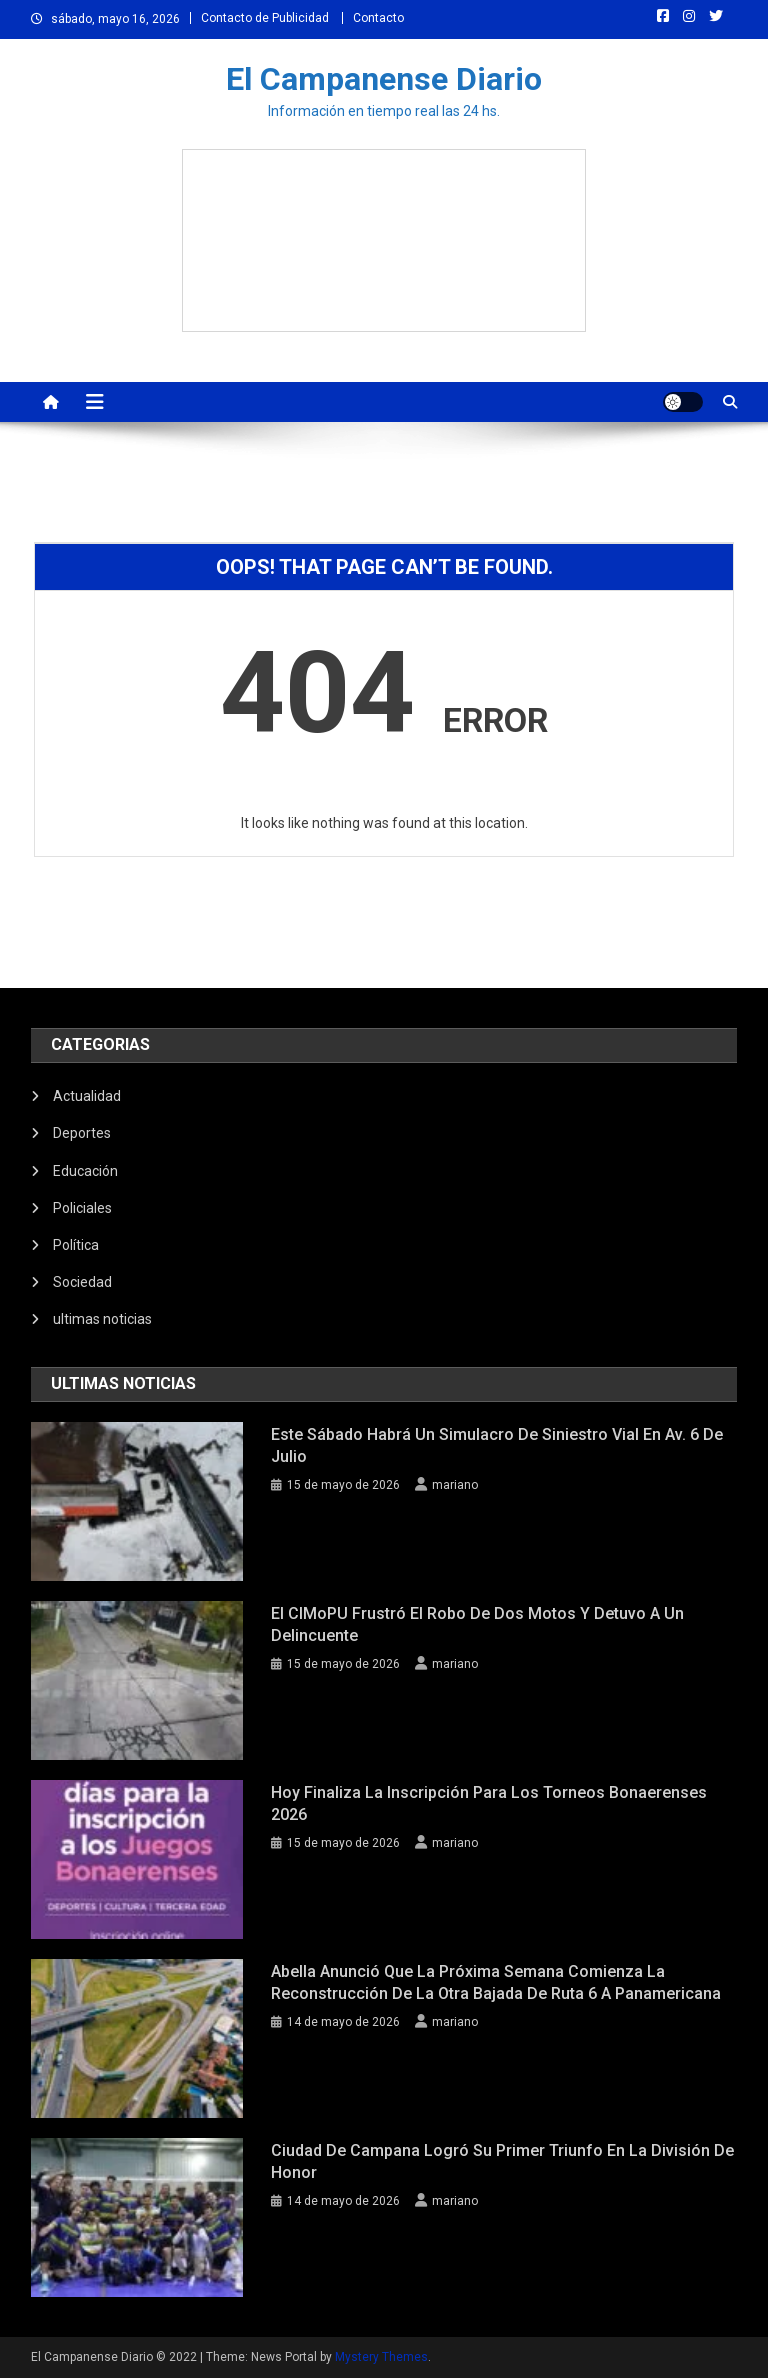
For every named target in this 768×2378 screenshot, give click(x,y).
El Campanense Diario (384, 79)
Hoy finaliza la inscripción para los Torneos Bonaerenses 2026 (489, 1803)
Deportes (82, 1133)
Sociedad (82, 1282)
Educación (85, 1171)
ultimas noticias (102, 1319)
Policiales (82, 1208)
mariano (455, 1485)
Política (76, 1245)
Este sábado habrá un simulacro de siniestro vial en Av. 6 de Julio (497, 1445)
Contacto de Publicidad (265, 18)
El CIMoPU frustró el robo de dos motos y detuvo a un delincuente (477, 1624)
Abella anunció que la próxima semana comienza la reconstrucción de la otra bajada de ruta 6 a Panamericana (496, 1982)
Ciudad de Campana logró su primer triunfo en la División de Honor (502, 2161)
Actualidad (87, 1096)
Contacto (378, 18)
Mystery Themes (381, 2357)
